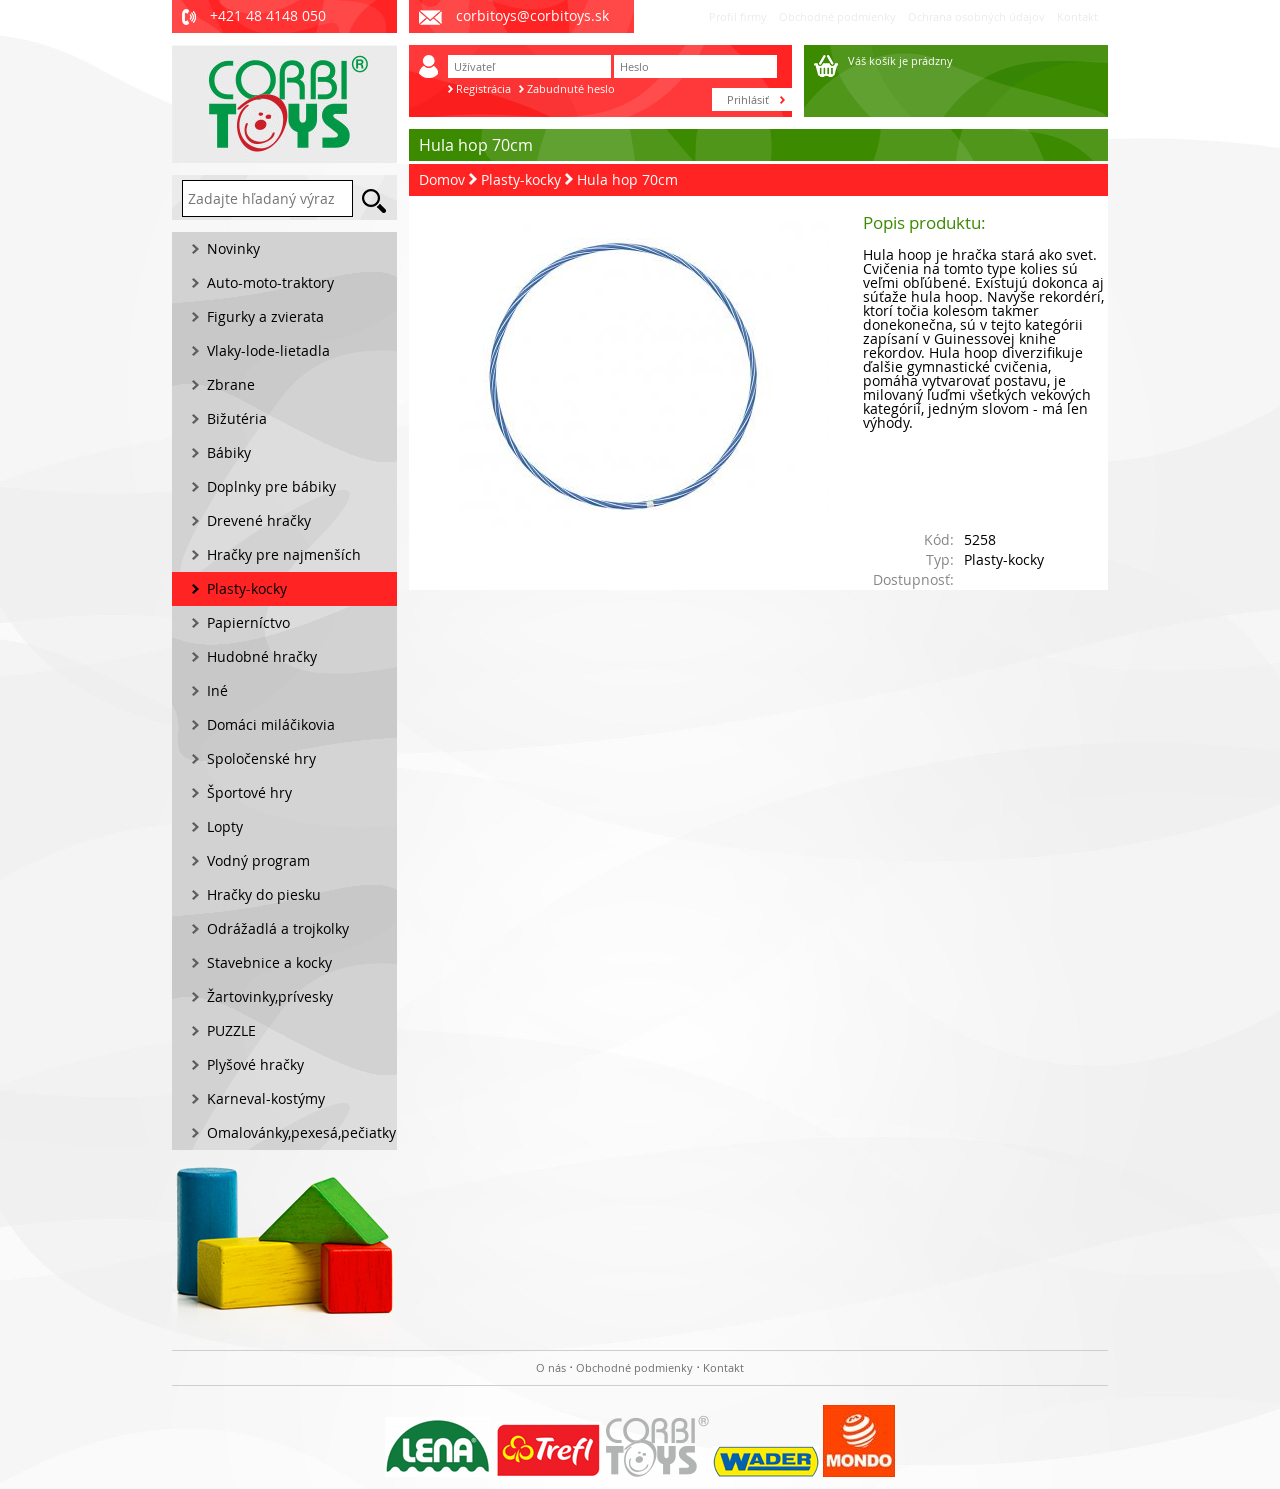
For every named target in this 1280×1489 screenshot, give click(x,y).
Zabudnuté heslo (571, 88)
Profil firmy (738, 16)
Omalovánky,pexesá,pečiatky (301, 1132)
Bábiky (229, 452)
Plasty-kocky (521, 179)
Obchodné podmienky (837, 16)
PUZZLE (231, 1030)
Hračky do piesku (264, 894)
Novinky (233, 248)
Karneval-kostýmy (266, 1098)
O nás (551, 1367)
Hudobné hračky (262, 656)
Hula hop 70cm (627, 179)
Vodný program (258, 860)
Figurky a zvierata (265, 316)
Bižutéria (237, 418)
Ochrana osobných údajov (976, 16)
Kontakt (1077, 16)
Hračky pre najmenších (284, 554)
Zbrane (231, 384)
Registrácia (483, 88)
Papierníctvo (248, 622)
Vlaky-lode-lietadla (268, 350)
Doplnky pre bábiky (271, 486)
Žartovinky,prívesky (270, 996)
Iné (217, 690)
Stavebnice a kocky (269, 962)
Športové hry (249, 792)
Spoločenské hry (261, 758)
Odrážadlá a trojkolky (278, 928)
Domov (442, 179)
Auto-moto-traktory (270, 282)
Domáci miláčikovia (271, 724)
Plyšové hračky (255, 1064)
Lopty (225, 826)
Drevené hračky (259, 520)
